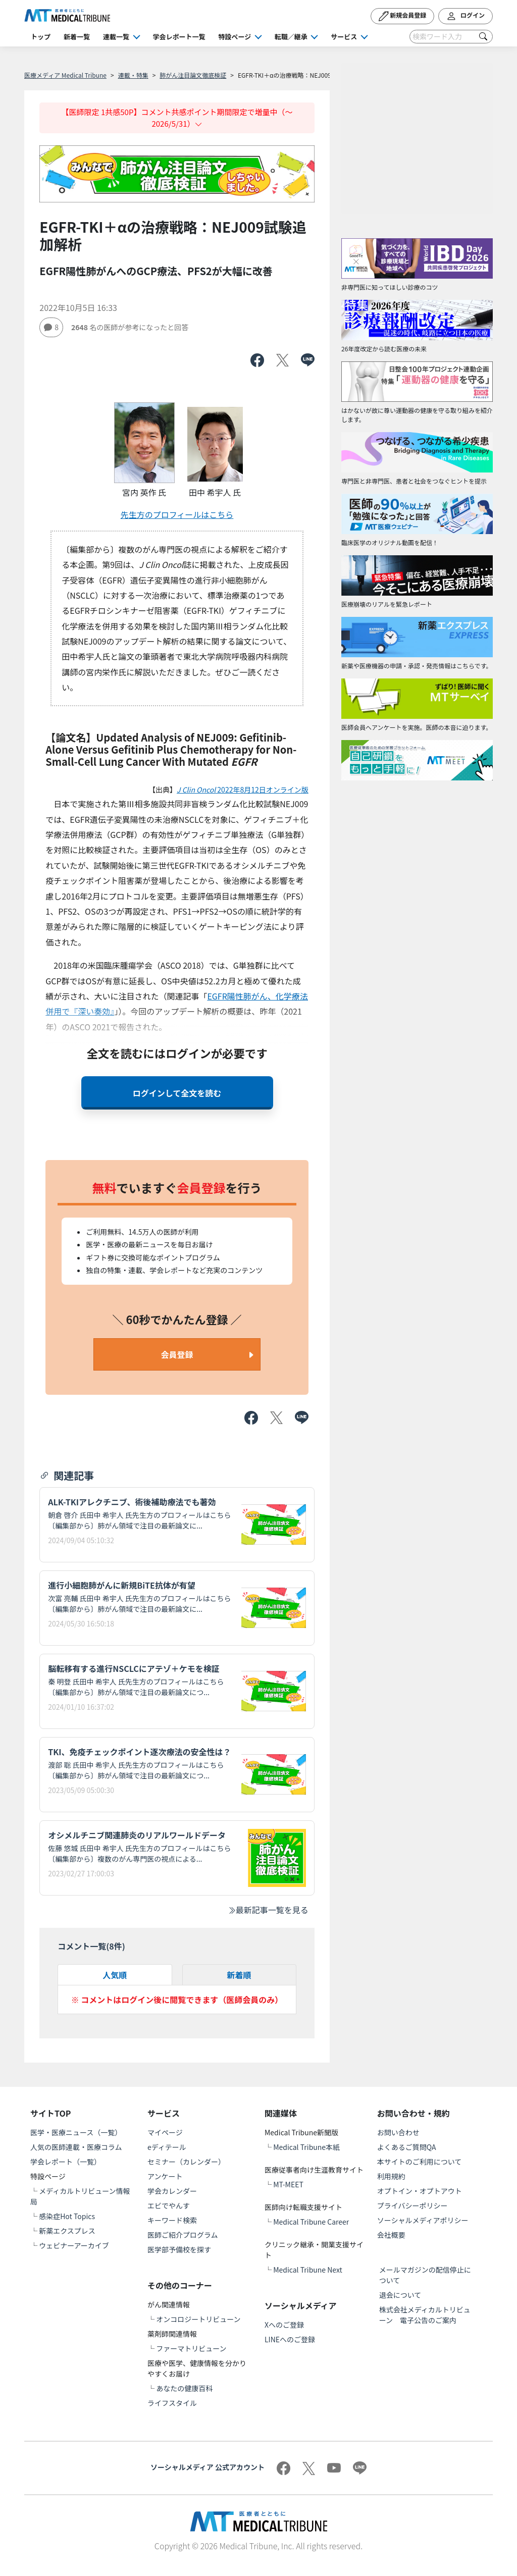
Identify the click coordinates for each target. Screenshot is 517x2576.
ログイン (465, 16)
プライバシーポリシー (412, 2205)
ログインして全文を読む (177, 1093)
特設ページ (235, 36)
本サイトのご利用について (419, 2162)
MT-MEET (288, 2184)
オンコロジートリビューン (198, 2319)
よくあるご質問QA (406, 2147)
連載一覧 (116, 36)
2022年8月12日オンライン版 (242, 789)
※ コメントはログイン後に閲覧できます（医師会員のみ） (177, 1999)
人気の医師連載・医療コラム (76, 2147)
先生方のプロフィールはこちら (177, 514)
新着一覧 (77, 36)
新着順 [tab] (239, 1975)
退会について (400, 2295)
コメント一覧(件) (91, 1946)
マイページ (165, 2132)
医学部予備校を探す (179, 2249)
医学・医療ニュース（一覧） (76, 2132)
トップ (40, 36)
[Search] (451, 36)
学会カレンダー (172, 2191)
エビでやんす (168, 2205)
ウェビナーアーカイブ (74, 2245)
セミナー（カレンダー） (186, 2162)
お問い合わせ (398, 2132)
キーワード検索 (172, 2220)
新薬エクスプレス (67, 2231)
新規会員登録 (403, 16)
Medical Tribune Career (311, 2222)
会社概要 (391, 2235)
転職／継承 (291, 36)
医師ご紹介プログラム (182, 2235)
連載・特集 (133, 75)
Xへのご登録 (284, 2325)
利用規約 (391, 2176)
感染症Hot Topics (67, 2216)
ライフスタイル (172, 2403)
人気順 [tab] (114, 1975)
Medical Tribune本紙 (306, 2147)
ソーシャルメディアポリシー (423, 2220)
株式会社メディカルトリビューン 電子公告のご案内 (425, 2314)
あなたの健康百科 (184, 2388)
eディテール (166, 2147)
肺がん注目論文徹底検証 (193, 75)
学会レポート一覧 (179, 36)
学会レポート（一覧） (65, 2162)
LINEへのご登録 (290, 2339)
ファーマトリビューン (191, 2348)
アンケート (164, 2176)
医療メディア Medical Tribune (65, 75)
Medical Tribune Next (307, 2270)
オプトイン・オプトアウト (419, 2191)
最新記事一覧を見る (268, 1910)
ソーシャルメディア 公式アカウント (207, 2467)
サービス (344, 36)
